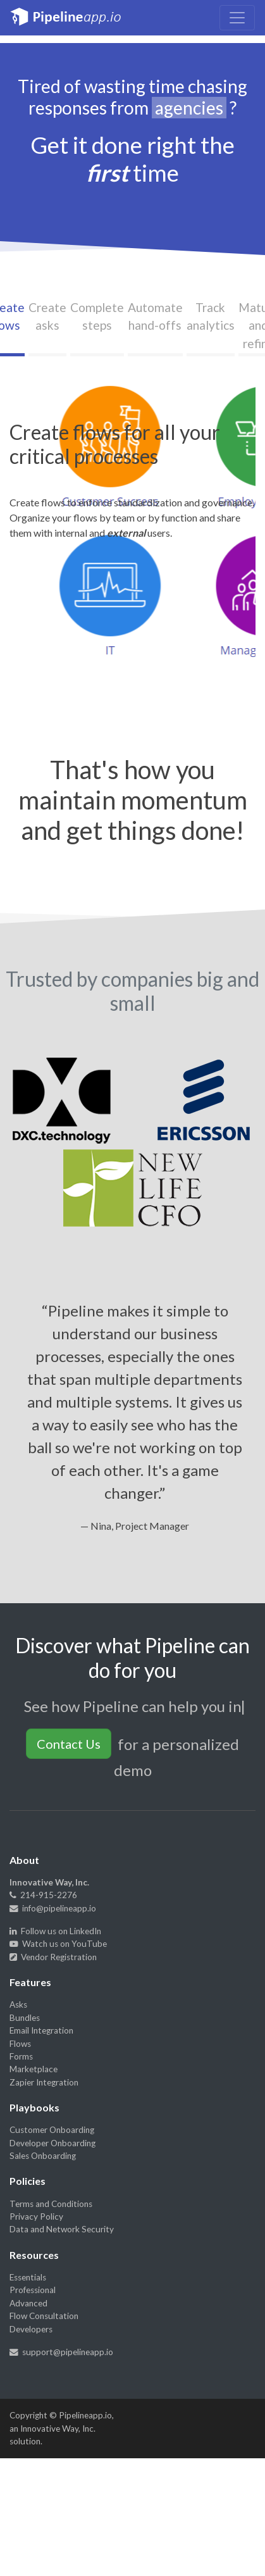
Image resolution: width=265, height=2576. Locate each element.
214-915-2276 (43, 1895)
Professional (32, 2290)
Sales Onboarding (42, 2156)
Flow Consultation (43, 2316)
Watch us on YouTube (58, 1944)
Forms (21, 2056)
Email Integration (41, 2030)
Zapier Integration (43, 2082)
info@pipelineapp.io (52, 1908)
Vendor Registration (53, 1957)
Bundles (24, 2018)
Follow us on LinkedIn (55, 1931)
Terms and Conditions (50, 2204)
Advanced (28, 2303)
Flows (20, 2044)
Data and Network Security (61, 2229)
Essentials (27, 2277)
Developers (30, 2329)
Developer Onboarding (52, 2143)
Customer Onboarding (51, 2130)
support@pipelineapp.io (61, 2352)
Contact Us (69, 1743)
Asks (18, 2004)
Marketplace (33, 2069)
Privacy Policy (36, 2216)
